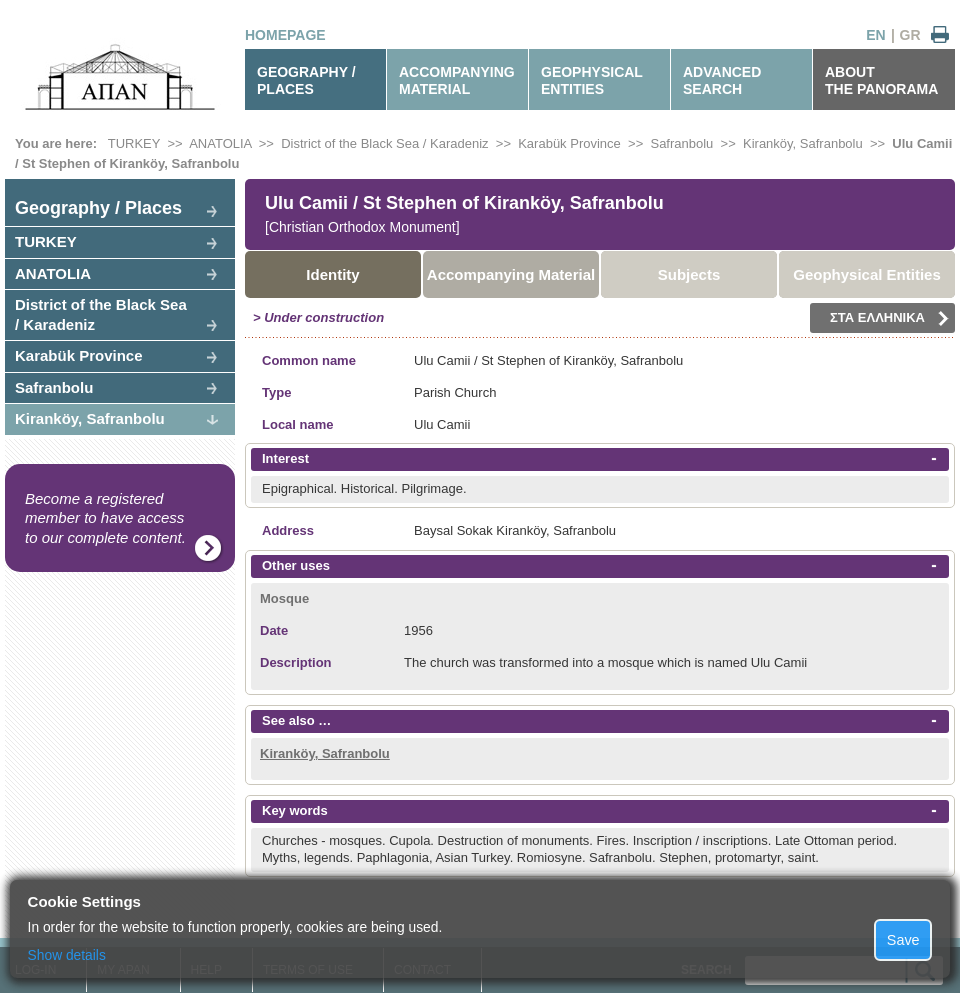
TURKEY (134, 143)
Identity (332, 274)
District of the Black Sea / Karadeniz (384, 143)
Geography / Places (98, 208)
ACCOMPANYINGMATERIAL (457, 80)
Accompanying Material (511, 274)
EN (875, 35)
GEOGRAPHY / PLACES (306, 80)
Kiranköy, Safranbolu (803, 143)
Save (903, 940)
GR (910, 35)
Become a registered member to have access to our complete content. (105, 518)
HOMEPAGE (285, 35)
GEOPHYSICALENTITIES (592, 80)
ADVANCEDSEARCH (722, 80)
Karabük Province (569, 143)
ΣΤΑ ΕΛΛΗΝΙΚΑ (889, 318)
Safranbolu (54, 387)
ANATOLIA (220, 143)
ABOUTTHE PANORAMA (881, 80)
